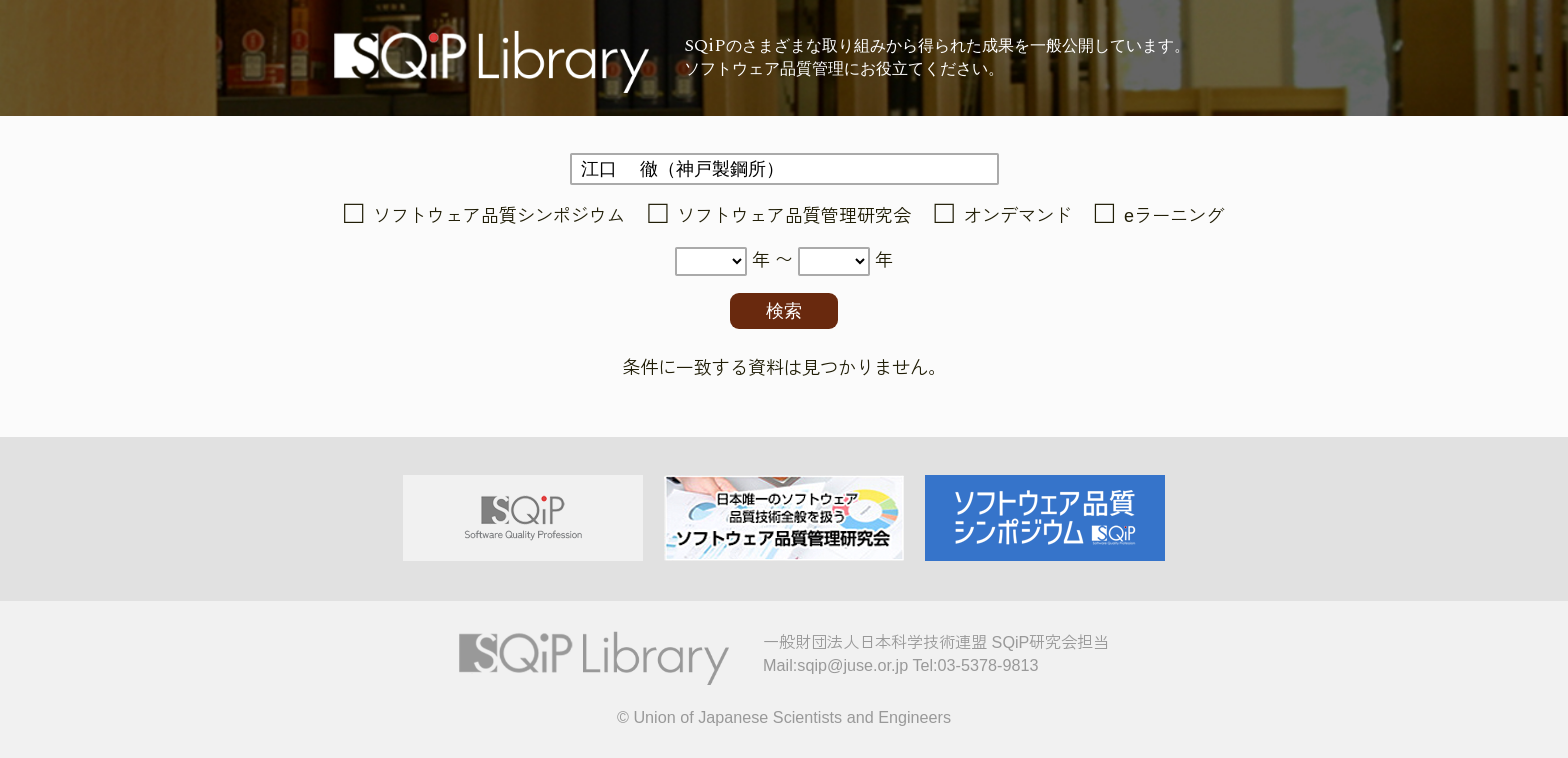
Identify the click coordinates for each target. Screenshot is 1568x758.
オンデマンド (1018, 216)
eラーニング (1174, 216)
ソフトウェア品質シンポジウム (499, 216)
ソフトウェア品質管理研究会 (794, 216)
